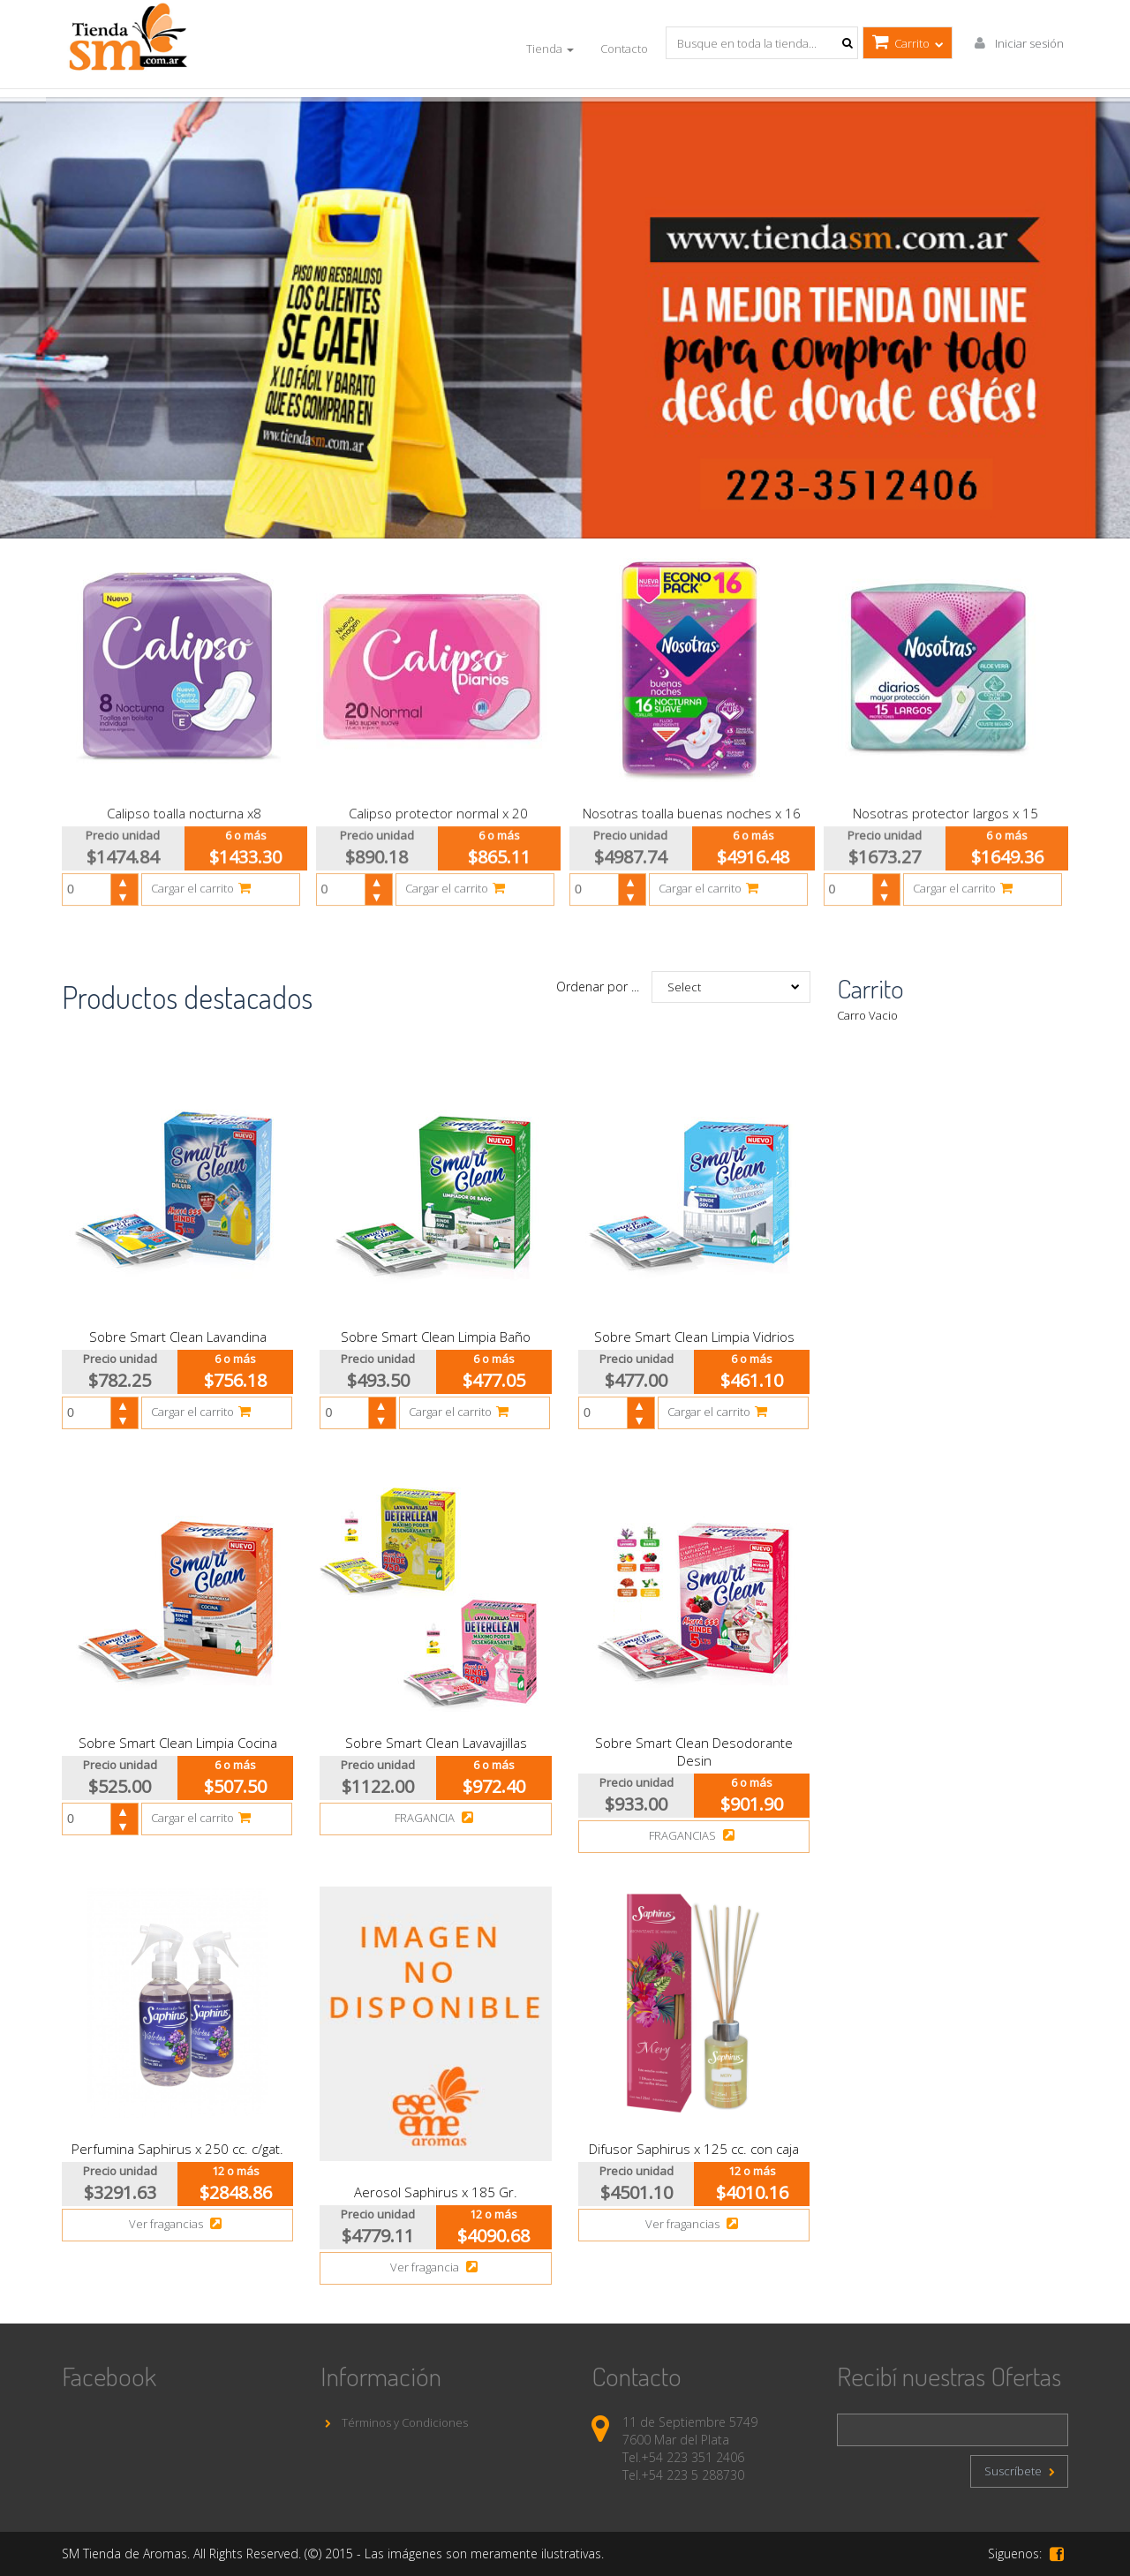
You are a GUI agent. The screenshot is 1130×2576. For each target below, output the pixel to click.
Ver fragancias (177, 2224)
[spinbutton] (93, 880)
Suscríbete (1019, 2471)
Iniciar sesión (1017, 43)
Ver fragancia (436, 2267)
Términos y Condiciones (394, 2422)
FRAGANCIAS (694, 1835)
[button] (124, 873)
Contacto (624, 48)
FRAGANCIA (436, 1818)
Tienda (550, 48)
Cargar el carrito (203, 879)
